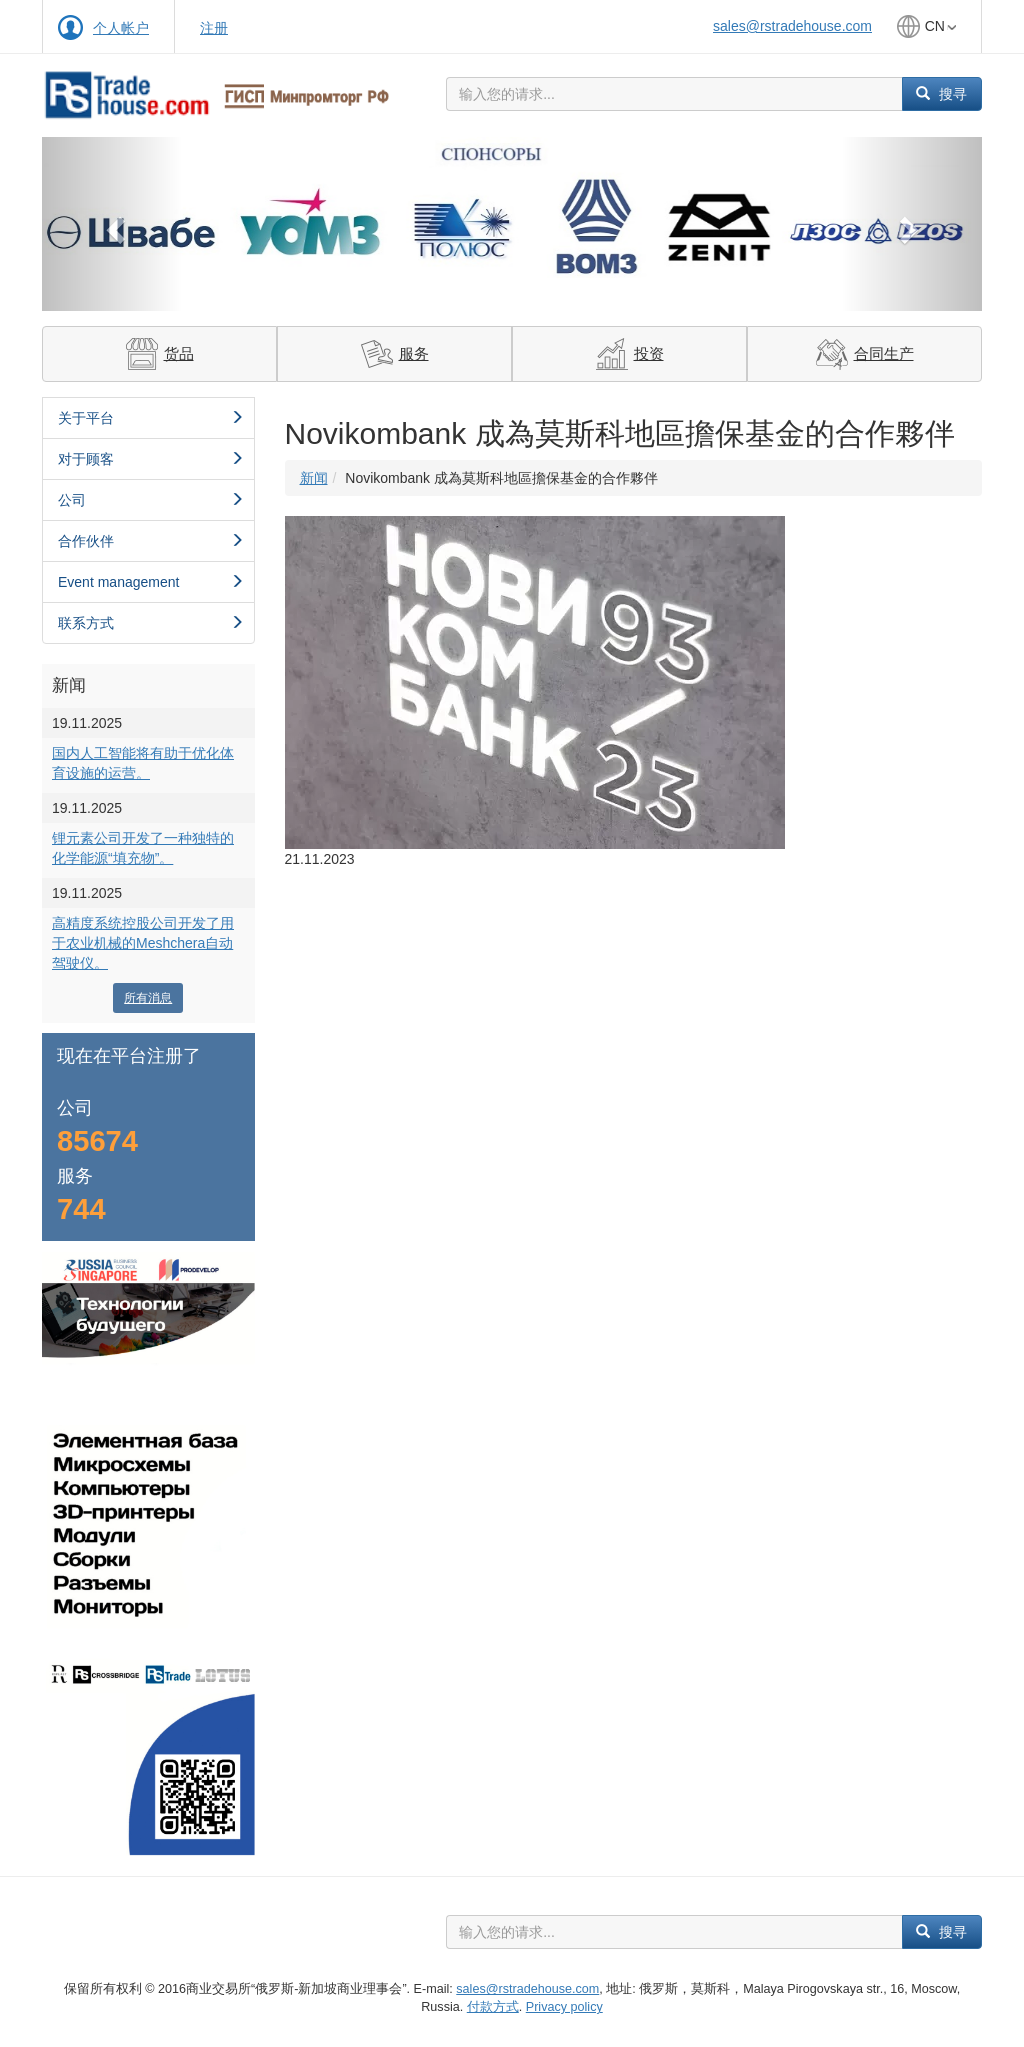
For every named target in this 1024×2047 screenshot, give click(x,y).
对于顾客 (151, 459)
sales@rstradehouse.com (792, 26)
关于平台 (151, 418)
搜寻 (941, 94)
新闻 (314, 478)
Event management (151, 582)
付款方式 (493, 2007)
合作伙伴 (151, 541)
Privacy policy (564, 2007)
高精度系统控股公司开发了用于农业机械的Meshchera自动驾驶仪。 (143, 943)
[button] (112, 224)
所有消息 (148, 998)
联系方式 (151, 623)
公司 (151, 500)
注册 (214, 28)
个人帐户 (121, 28)
